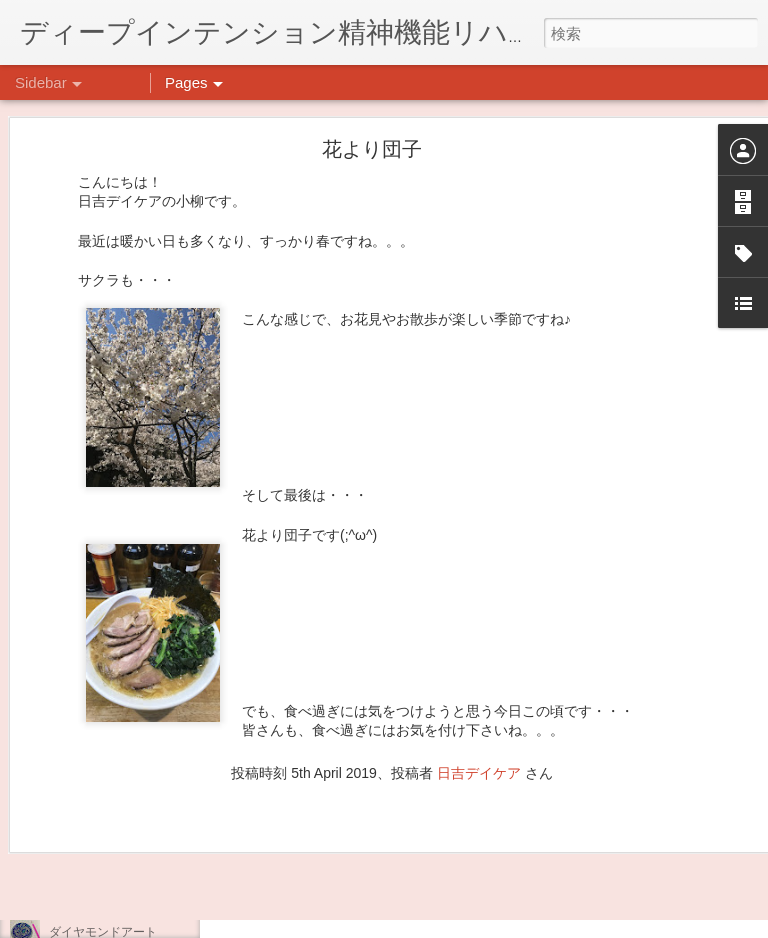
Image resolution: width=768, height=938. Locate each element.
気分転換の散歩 (91, 842)
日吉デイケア (479, 675)
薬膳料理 (73, 887)
